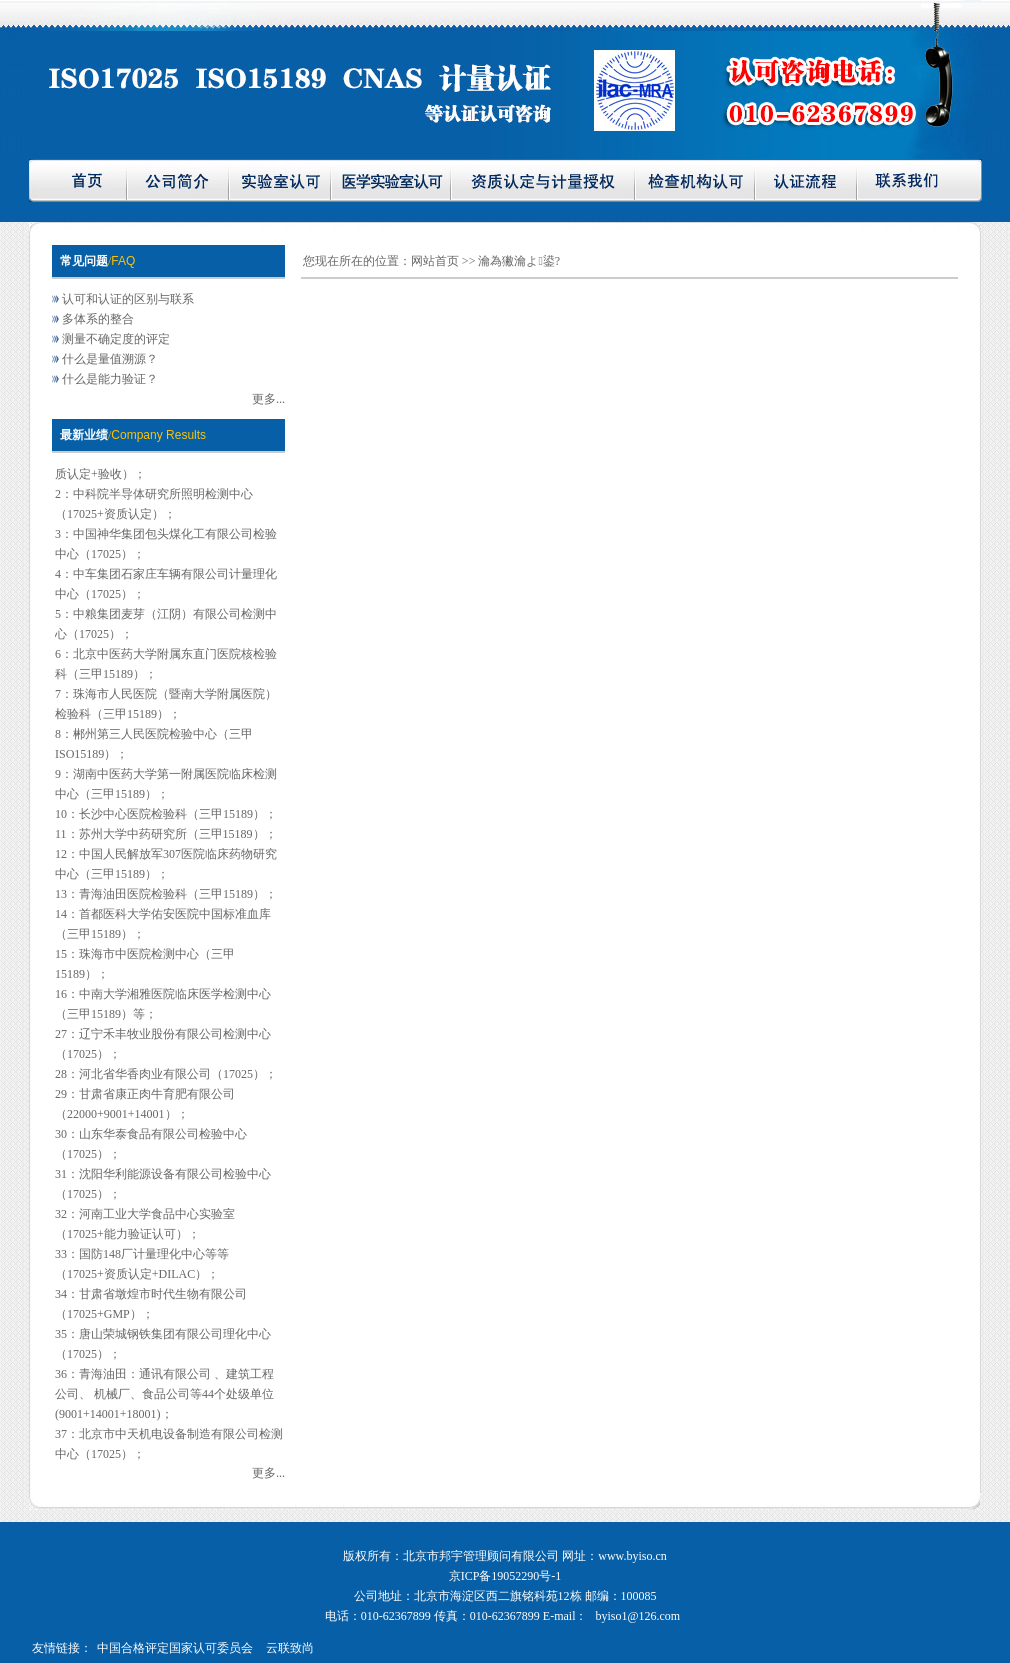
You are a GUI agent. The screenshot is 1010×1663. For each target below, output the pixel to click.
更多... (268, 399)
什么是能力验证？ (110, 379)
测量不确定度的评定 (116, 339)
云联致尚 (290, 1648)
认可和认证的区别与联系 (128, 299)
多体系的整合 (98, 319)
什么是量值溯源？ (110, 359)
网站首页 (436, 261)
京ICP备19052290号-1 (505, 1576)
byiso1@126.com (637, 1616)
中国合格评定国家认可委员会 (175, 1648)
